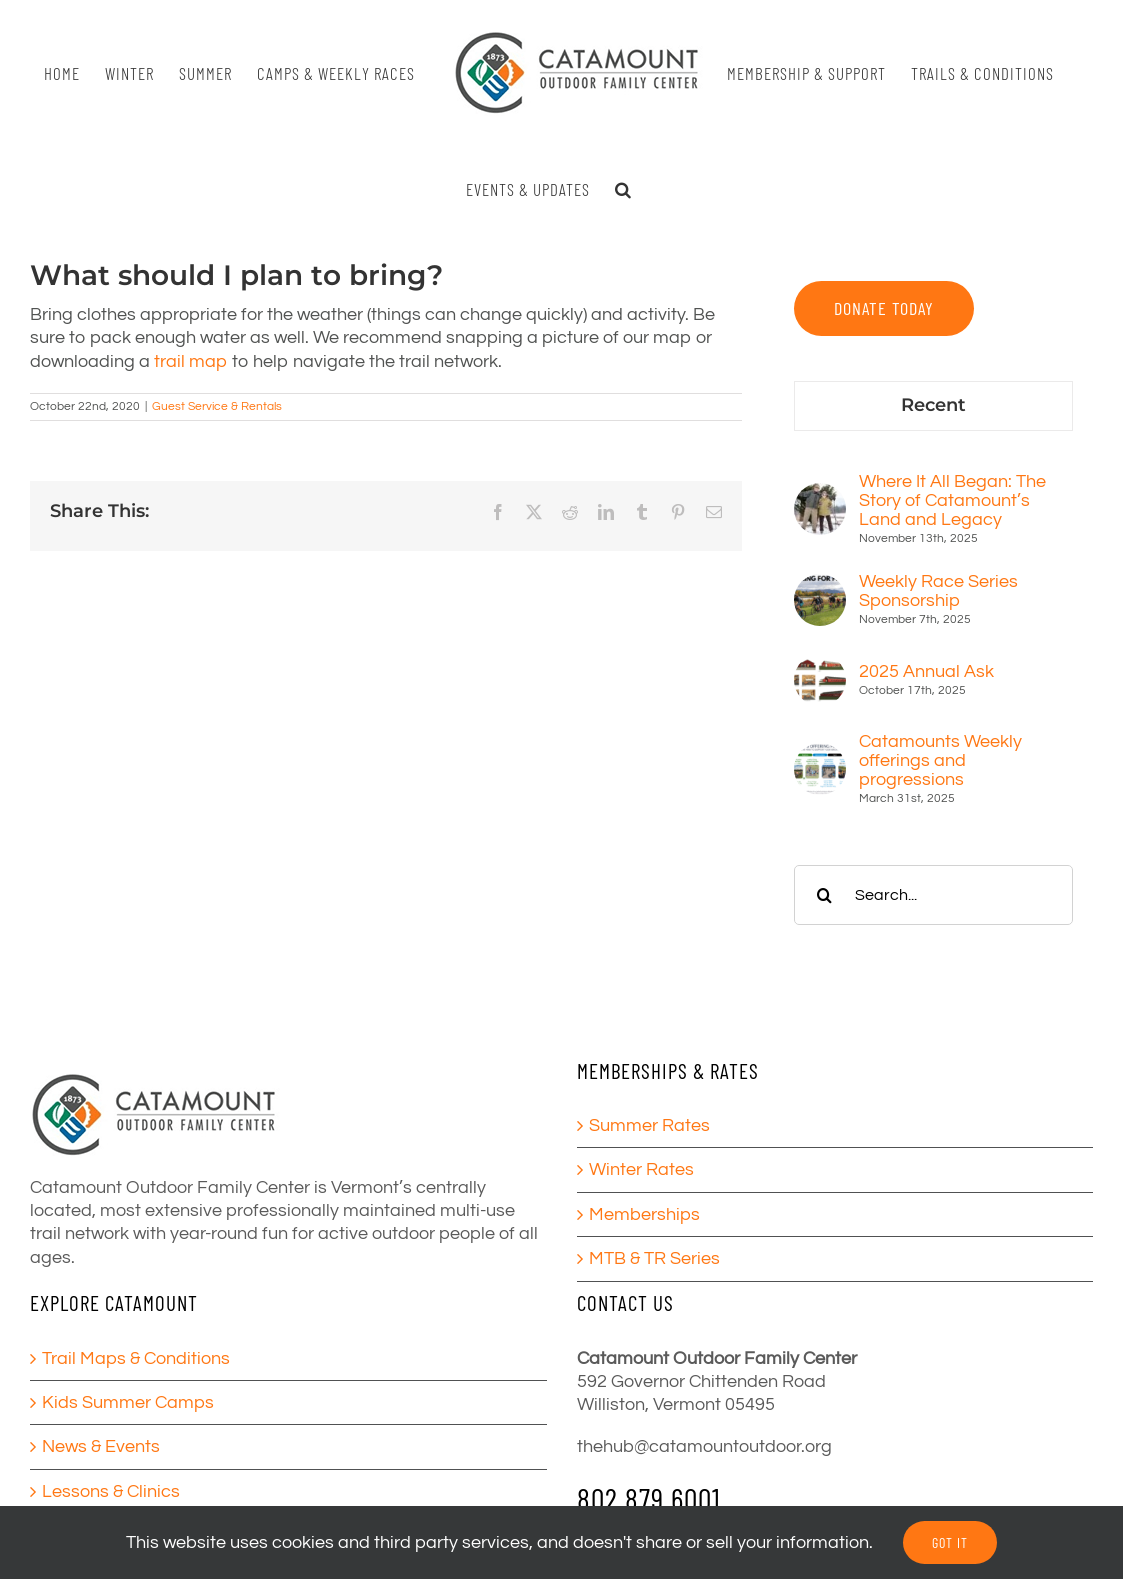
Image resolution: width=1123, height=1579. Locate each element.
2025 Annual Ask (926, 671)
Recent (933, 405)
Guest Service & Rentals (217, 406)
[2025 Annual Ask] (820, 665)
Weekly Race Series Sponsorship (938, 591)
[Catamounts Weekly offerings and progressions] (820, 754)
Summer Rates (649, 1125)
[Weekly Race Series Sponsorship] (820, 585)
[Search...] (933, 895)
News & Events (101, 1446)
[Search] (824, 895)
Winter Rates (641, 1169)
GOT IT (950, 1542)
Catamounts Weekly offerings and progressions (940, 760)
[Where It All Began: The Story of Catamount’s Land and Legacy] (820, 494)
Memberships (644, 1214)
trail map (191, 361)
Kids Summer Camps (128, 1402)
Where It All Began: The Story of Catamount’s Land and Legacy (952, 500)
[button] (623, 189)
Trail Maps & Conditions (136, 1358)
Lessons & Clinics (111, 1491)
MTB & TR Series (654, 1258)
